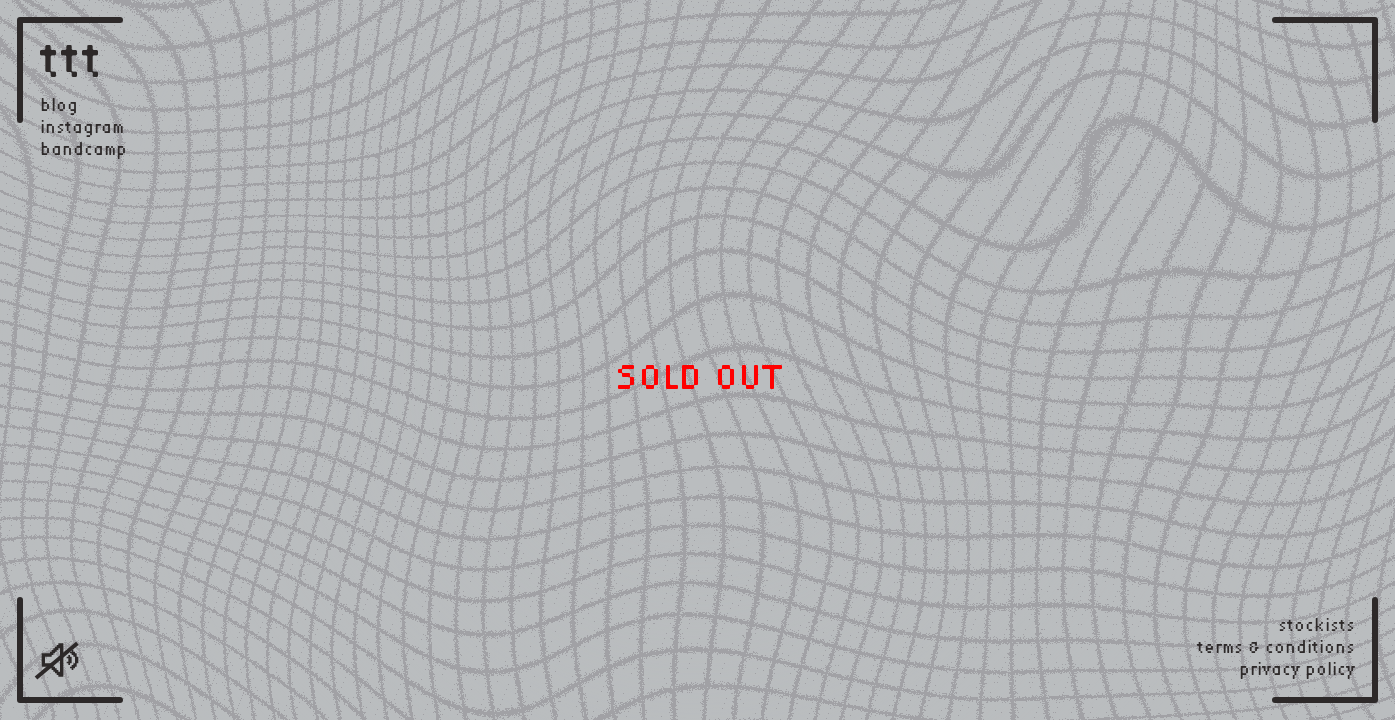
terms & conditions (1276, 647)
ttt (71, 59)
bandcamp (83, 149)
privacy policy (1297, 669)
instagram (82, 127)
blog (59, 105)
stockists (1316, 625)
